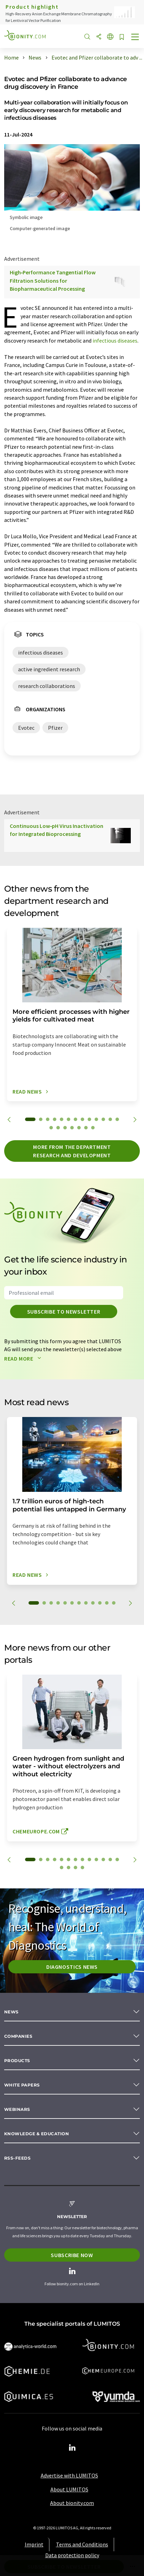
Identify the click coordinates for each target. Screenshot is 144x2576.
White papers (22, 2085)
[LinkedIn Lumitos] (72, 2447)
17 (72, 1127)
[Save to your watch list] (122, 37)
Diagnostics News (72, 1966)
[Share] (99, 37)
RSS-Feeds (17, 2158)
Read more (24, 1358)
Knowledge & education (36, 2133)
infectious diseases (115, 340)
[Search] (87, 37)
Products (17, 2060)
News (11, 2011)
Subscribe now (72, 2255)
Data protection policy (72, 2555)
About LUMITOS (69, 2489)
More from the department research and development (72, 1151)
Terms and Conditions (82, 2544)
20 (93, 1127)
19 (86, 1127)
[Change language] (110, 37)
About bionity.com (72, 2502)
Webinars (17, 2109)
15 (58, 1127)
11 (103, 1119)
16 (65, 1127)
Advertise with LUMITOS (69, 2475)
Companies (18, 2036)
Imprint (34, 2544)
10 (96, 1119)
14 (51, 1127)
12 (110, 1119)
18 (79, 1127)
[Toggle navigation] (135, 37)
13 (117, 1119)
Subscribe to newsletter (64, 1311)
